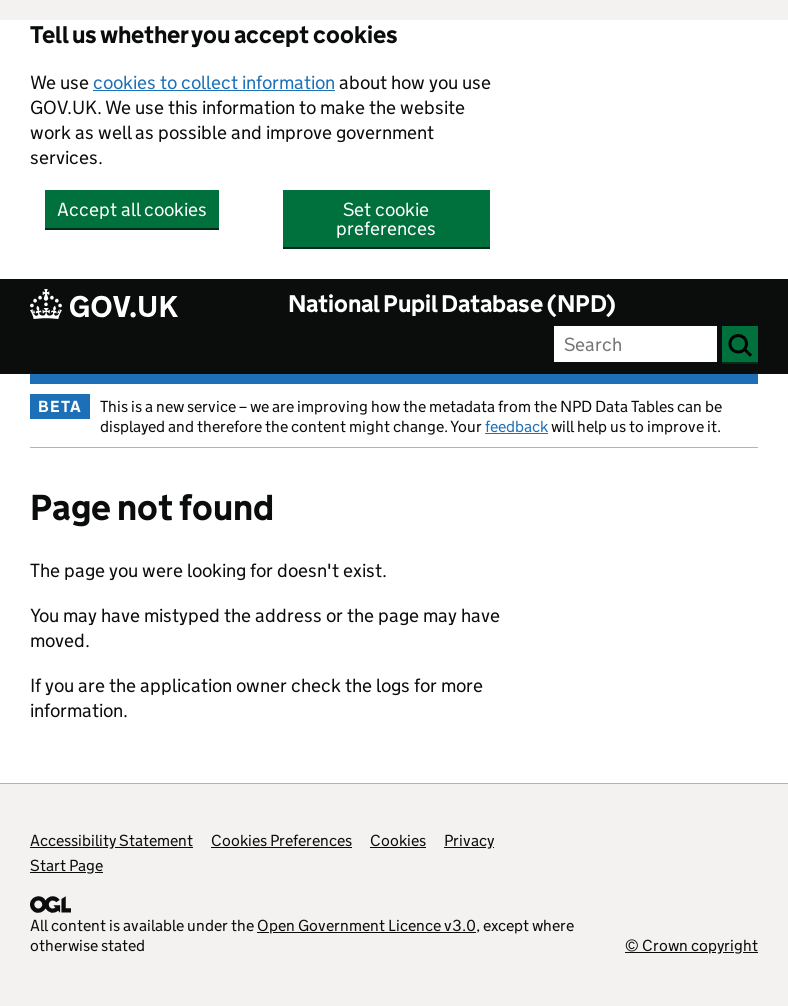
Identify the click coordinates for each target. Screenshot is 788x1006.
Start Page (66, 865)
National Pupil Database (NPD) (452, 303)
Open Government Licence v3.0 (366, 925)
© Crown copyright (691, 945)
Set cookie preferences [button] (386, 219)
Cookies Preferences (281, 840)
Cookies (398, 840)
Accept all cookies (132, 209)
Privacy (469, 840)
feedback (516, 426)
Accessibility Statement (111, 840)
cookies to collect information (214, 82)
